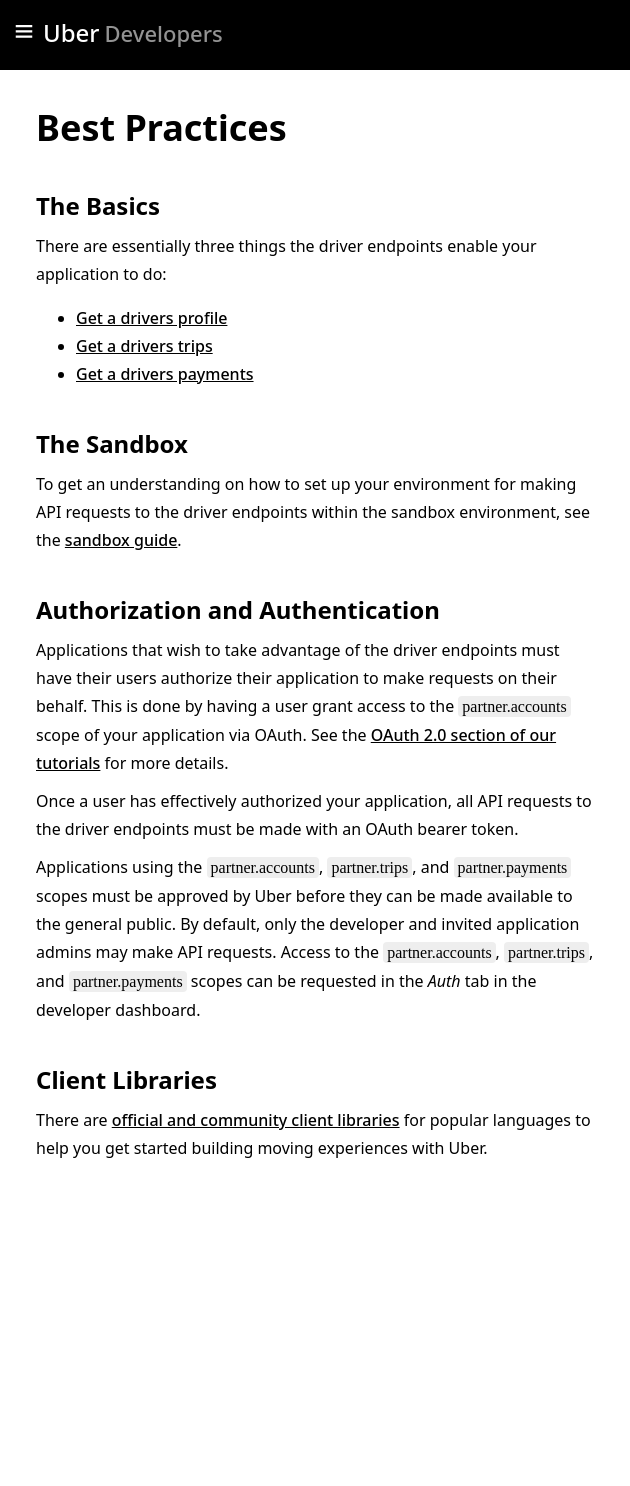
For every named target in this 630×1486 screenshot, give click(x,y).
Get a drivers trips (144, 346)
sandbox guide (121, 540)
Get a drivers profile (151, 318)
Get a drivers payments (165, 374)
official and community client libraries (256, 1120)
